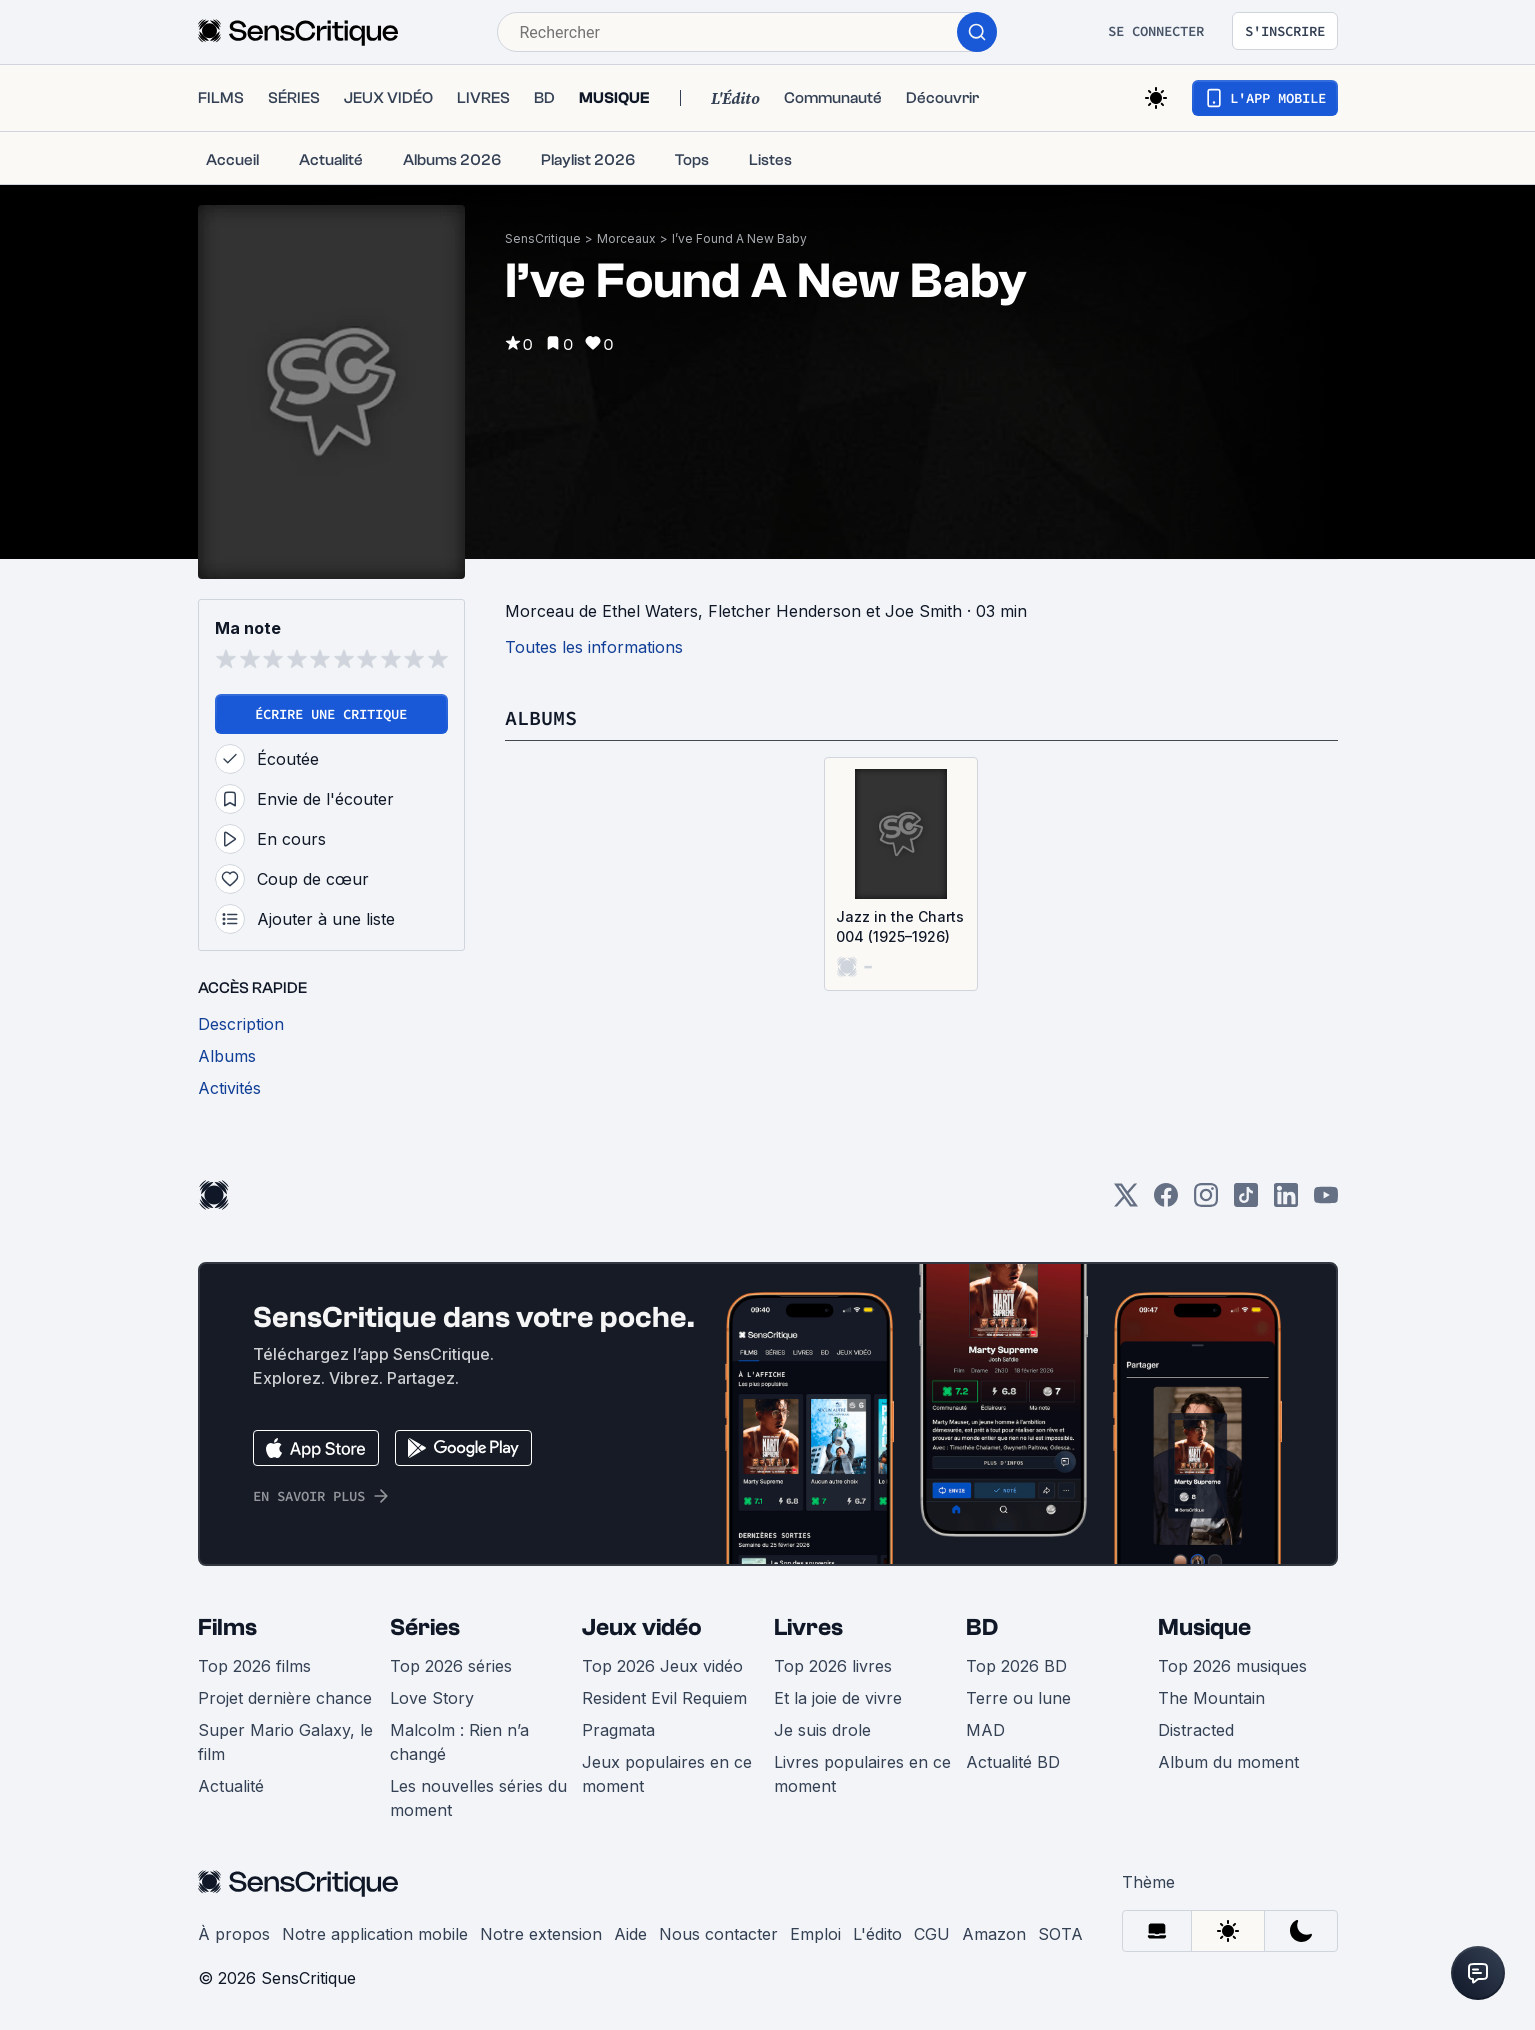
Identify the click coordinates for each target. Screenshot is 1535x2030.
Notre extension (541, 1934)
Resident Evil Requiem (664, 1698)
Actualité (231, 1786)
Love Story (432, 1698)
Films (227, 1627)
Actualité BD (1013, 1762)
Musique (1204, 1627)
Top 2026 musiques (1232, 1666)
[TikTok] (1246, 1201)
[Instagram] (1206, 1201)
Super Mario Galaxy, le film (285, 1742)
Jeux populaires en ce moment (667, 1774)
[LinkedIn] (1286, 1201)
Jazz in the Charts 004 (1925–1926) (900, 926)
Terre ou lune (1018, 1698)
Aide (630, 1934)
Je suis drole (822, 1730)
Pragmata (618, 1730)
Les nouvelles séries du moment (478, 1798)
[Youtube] (1326, 1201)
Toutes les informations (594, 647)
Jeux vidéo (642, 1627)
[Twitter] (1126, 1201)
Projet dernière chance (285, 1698)
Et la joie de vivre (838, 1698)
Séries (425, 1627)
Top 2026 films (254, 1666)
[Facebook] (1166, 1201)
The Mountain (1211, 1698)
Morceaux (626, 238)
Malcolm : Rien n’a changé (459, 1742)
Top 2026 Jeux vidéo (662, 1666)
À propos (234, 1934)
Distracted (1196, 1730)
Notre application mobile (375, 1934)
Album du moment (1228, 1762)
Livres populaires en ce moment (862, 1774)
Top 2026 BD (1016, 1666)
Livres (808, 1627)
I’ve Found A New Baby (739, 238)
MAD (985, 1730)
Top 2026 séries (451, 1666)
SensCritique (543, 238)
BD (982, 1627)
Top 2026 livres (833, 1666)
